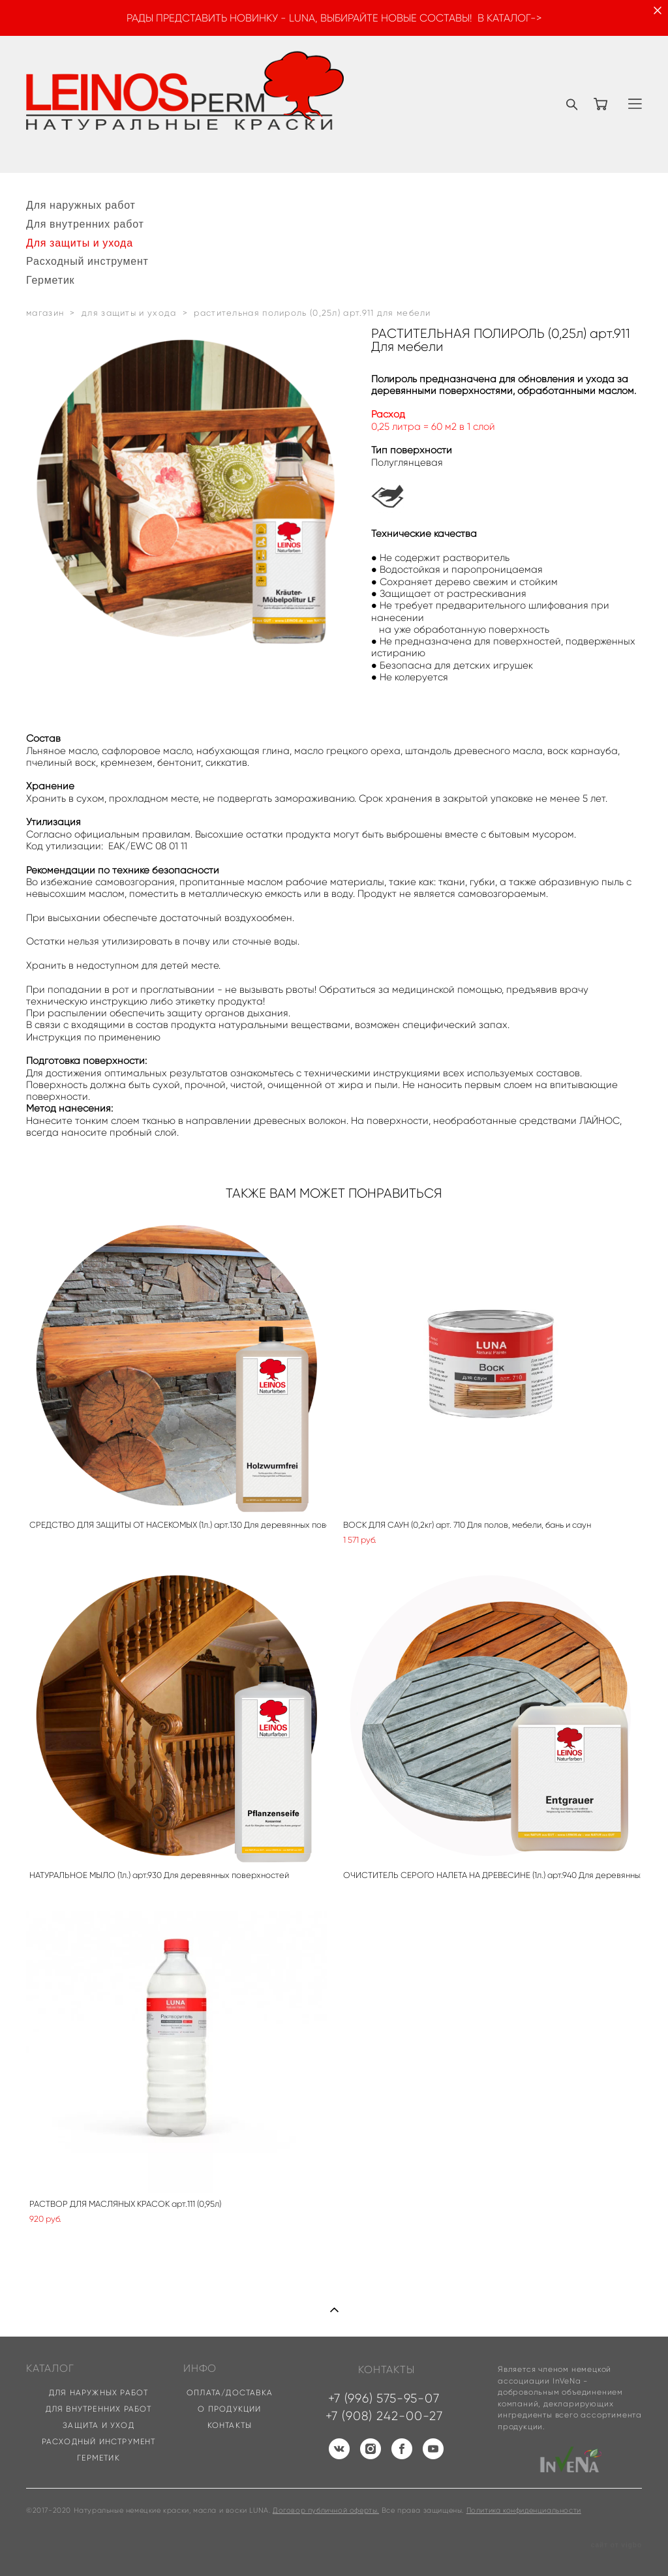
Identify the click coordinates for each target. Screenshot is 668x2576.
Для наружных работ (81, 204)
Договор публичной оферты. (326, 2510)
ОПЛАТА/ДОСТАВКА (230, 2392)
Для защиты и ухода (79, 242)
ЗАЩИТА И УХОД (98, 2425)
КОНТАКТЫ (229, 2425)
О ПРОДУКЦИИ (229, 2409)
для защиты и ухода (129, 313)
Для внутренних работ (85, 223)
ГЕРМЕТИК (98, 2457)
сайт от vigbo (616, 2545)
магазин (45, 313)
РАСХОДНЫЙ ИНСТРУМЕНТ (99, 2441)
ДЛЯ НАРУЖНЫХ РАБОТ (99, 2392)
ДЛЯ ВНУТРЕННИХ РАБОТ (99, 2409)
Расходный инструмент (87, 260)
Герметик (50, 279)
